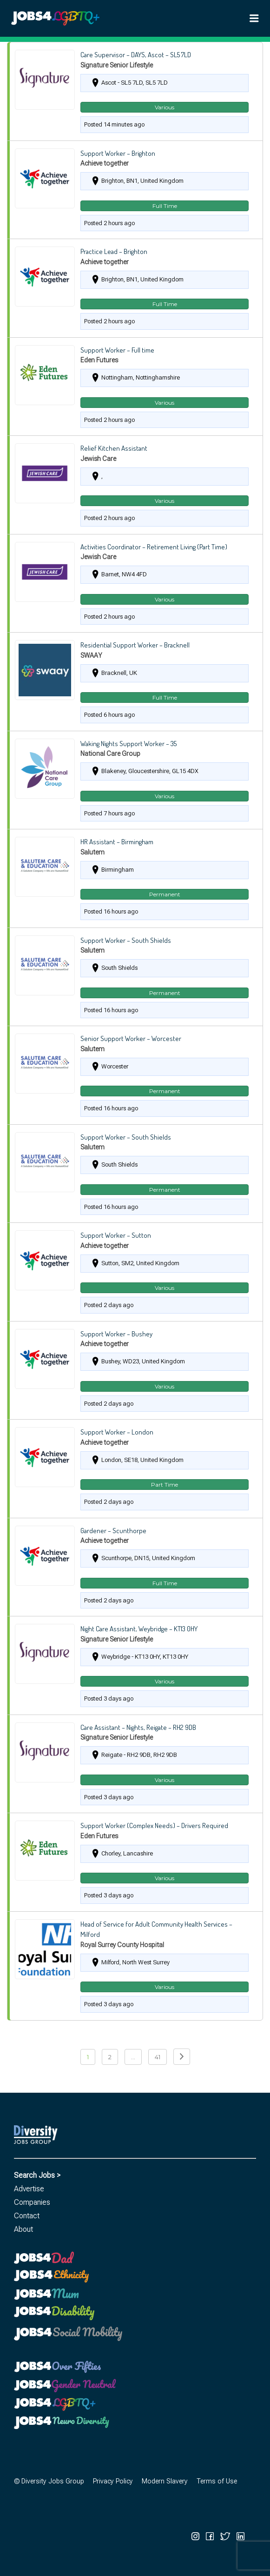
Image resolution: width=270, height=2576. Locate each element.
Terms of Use (217, 2481)
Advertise (29, 2188)
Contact (27, 2215)
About (23, 2229)
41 (157, 2057)
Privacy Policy (113, 2481)
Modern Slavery (165, 2481)
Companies (32, 2202)
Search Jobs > (37, 2175)
